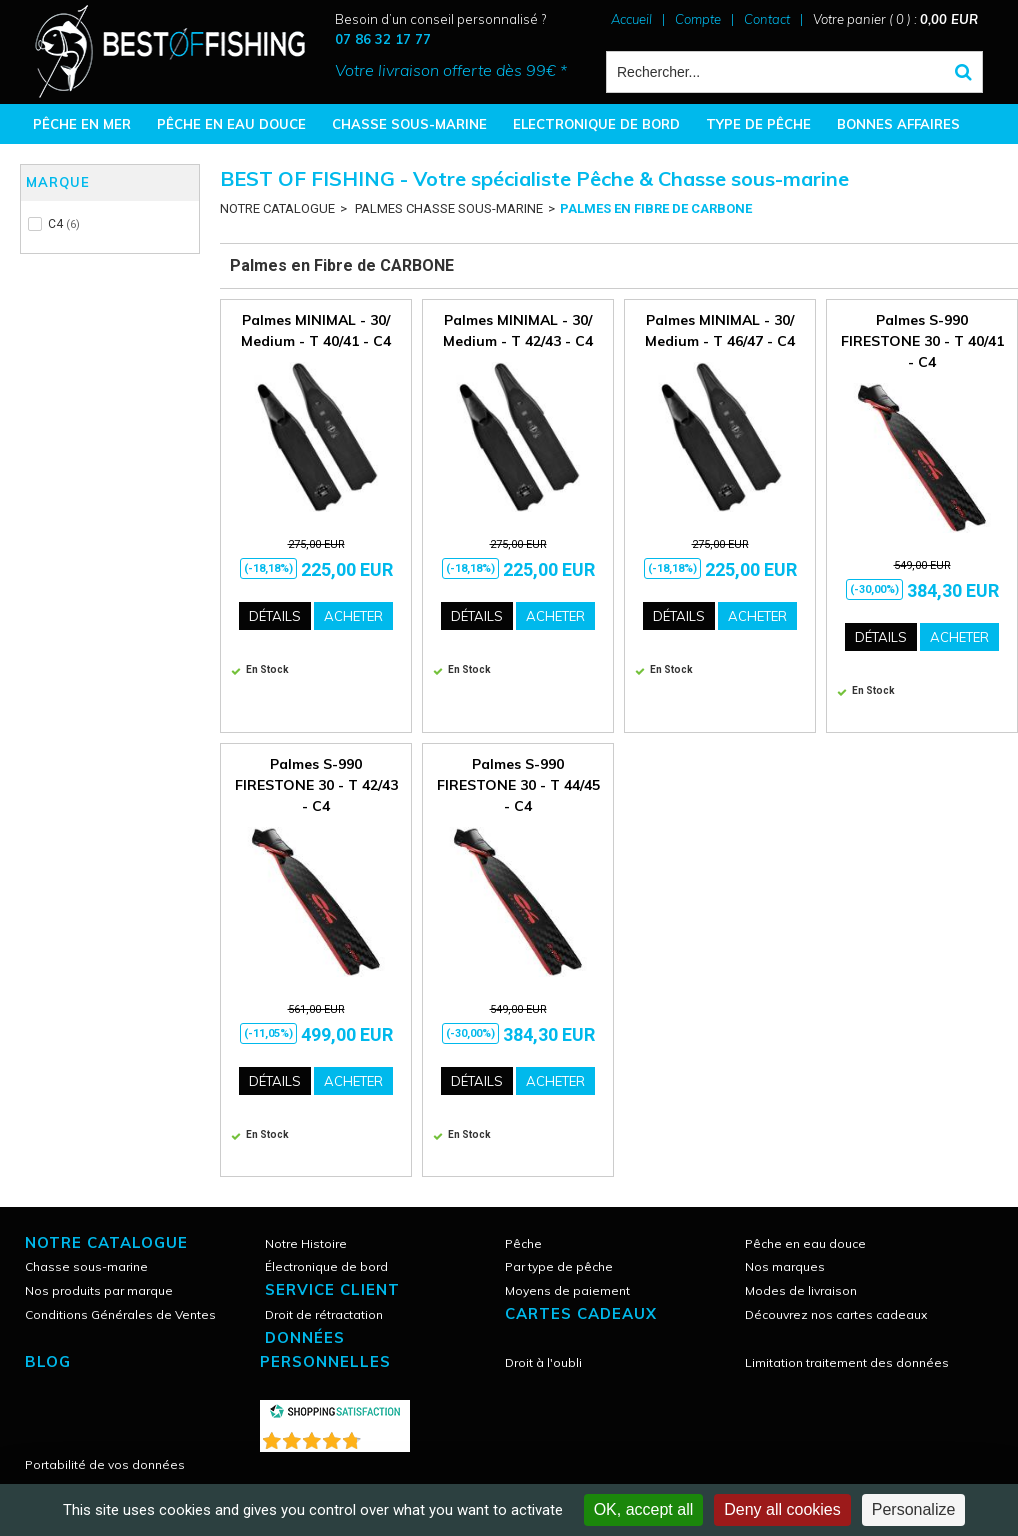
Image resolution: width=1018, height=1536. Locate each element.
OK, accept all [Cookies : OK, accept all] (644, 1509)
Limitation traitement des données (847, 1362)
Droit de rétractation (324, 1314)
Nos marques (785, 1266)
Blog (48, 1361)
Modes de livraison (801, 1290)
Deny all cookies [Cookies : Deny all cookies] (782, 1509)
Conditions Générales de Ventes (120, 1314)
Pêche (523, 1243)
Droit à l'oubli (543, 1362)
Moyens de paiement (567, 1290)
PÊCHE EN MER (82, 124)
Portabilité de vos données (105, 1464)
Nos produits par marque (99, 1290)
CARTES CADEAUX (581, 1313)
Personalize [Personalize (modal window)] (914, 1509)
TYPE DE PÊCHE (758, 124)
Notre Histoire (306, 1243)
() (387, 1436)
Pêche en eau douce (805, 1243)
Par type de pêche (559, 1266)
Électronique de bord (326, 1266)
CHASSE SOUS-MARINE (409, 124)
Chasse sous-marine (86, 1266)
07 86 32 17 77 (383, 39)
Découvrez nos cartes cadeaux (836, 1314)
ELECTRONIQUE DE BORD (596, 124)
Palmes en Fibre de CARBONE (656, 208)
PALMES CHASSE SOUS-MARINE (447, 208)
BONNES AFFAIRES (898, 124)
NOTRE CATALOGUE (277, 208)
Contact (767, 19)
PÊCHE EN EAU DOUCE (231, 124)
